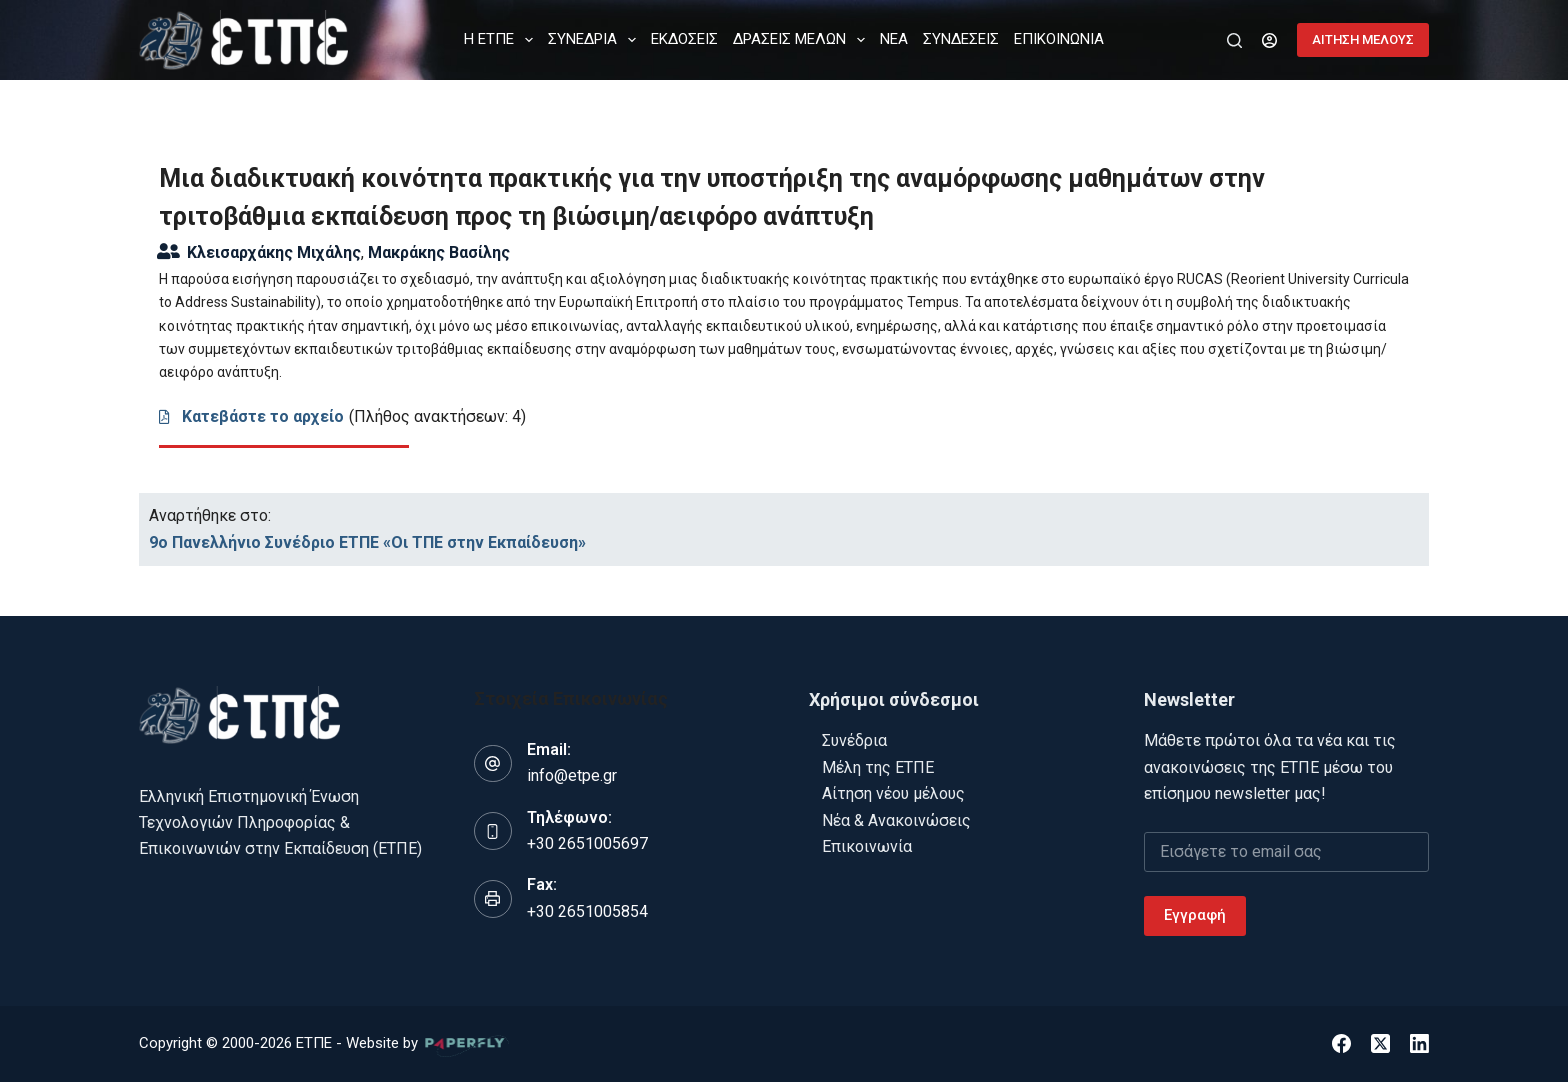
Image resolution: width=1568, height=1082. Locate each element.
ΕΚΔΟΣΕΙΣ (684, 39)
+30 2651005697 (587, 843)
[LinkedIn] (1419, 1043)
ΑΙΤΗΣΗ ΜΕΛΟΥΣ (1363, 39)
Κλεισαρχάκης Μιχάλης (274, 252)
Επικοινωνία (867, 846)
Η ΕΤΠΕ (502, 40)
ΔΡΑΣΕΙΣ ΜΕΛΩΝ (803, 40)
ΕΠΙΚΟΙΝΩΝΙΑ (1059, 39)
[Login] (1269, 40)
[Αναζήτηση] (1234, 40)
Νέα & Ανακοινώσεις (896, 820)
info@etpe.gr (572, 775)
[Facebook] (1341, 1043)
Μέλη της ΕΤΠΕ (878, 767)
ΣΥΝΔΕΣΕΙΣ (961, 39)
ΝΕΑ (894, 39)
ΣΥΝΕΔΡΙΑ (596, 40)
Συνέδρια (854, 740)
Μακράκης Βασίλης (439, 252)
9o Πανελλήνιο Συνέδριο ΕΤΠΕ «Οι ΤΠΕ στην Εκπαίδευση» (367, 542)
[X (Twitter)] (1380, 1043)
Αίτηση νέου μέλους (893, 793)
